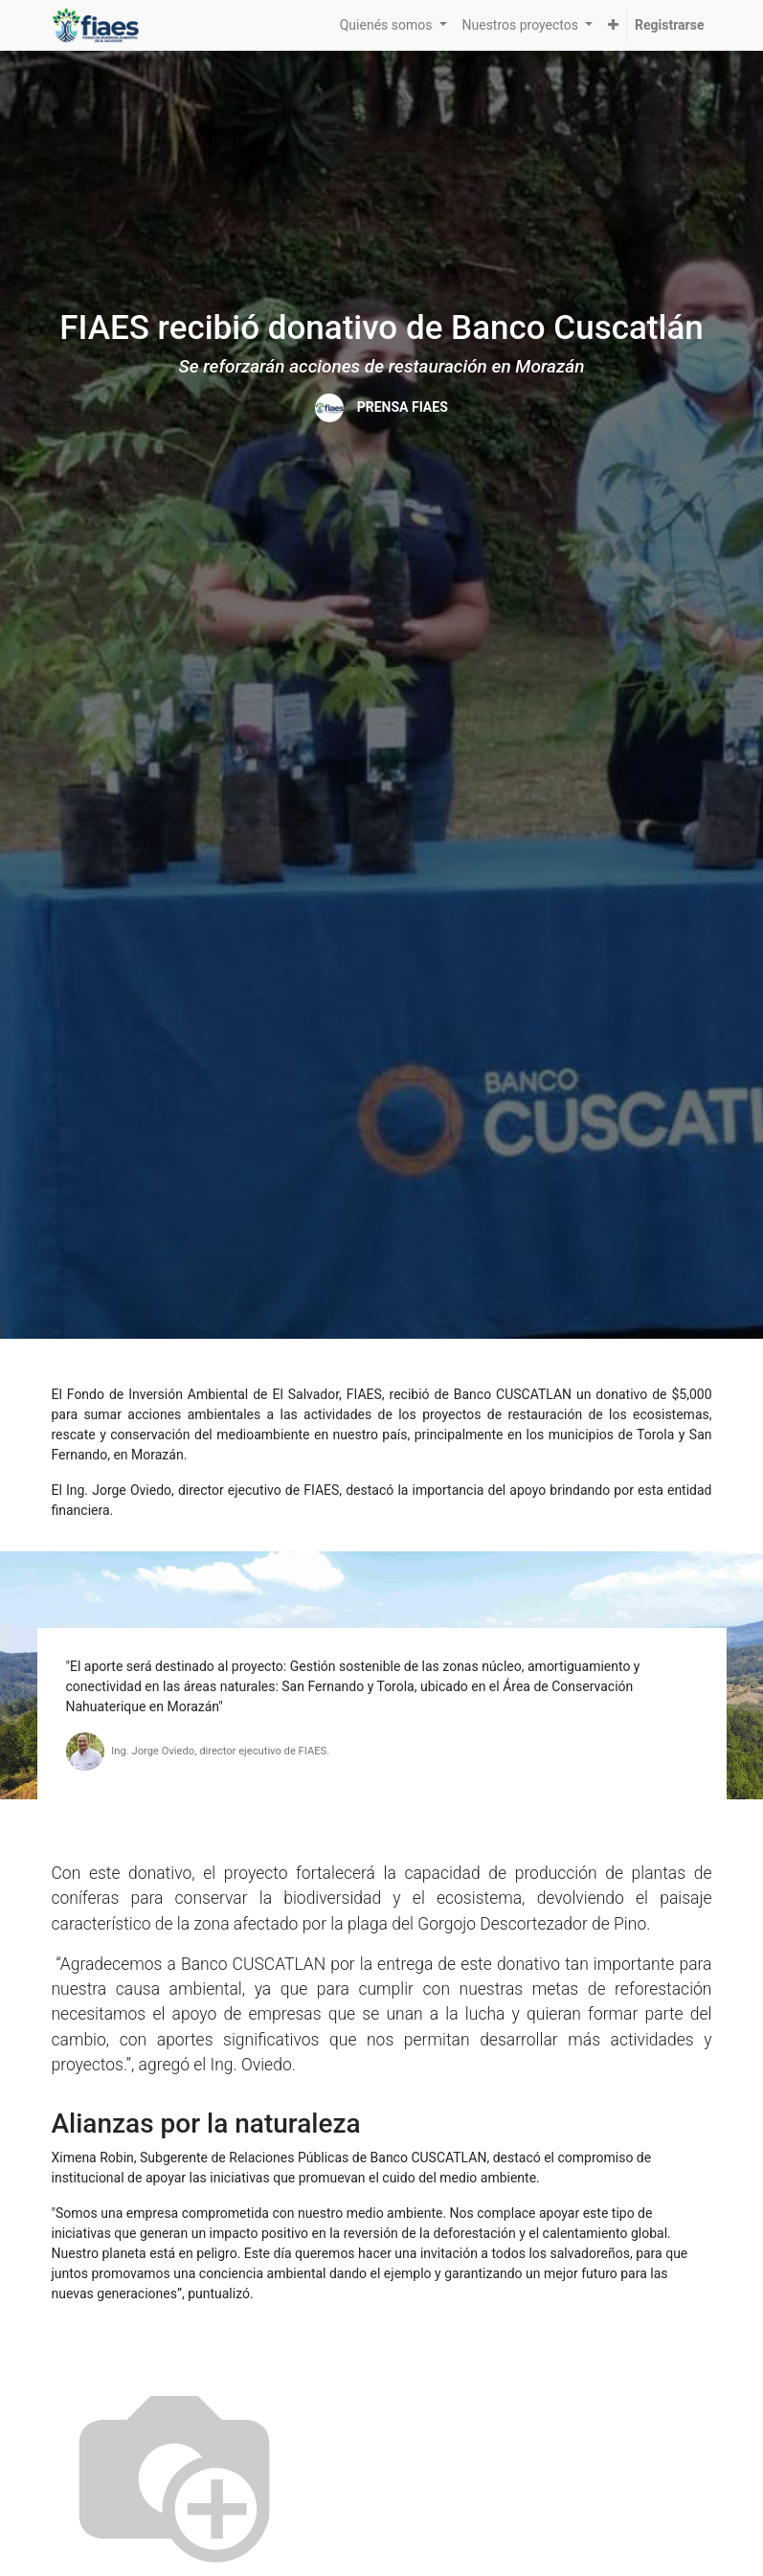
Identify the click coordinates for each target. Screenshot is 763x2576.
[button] (613, 25)
